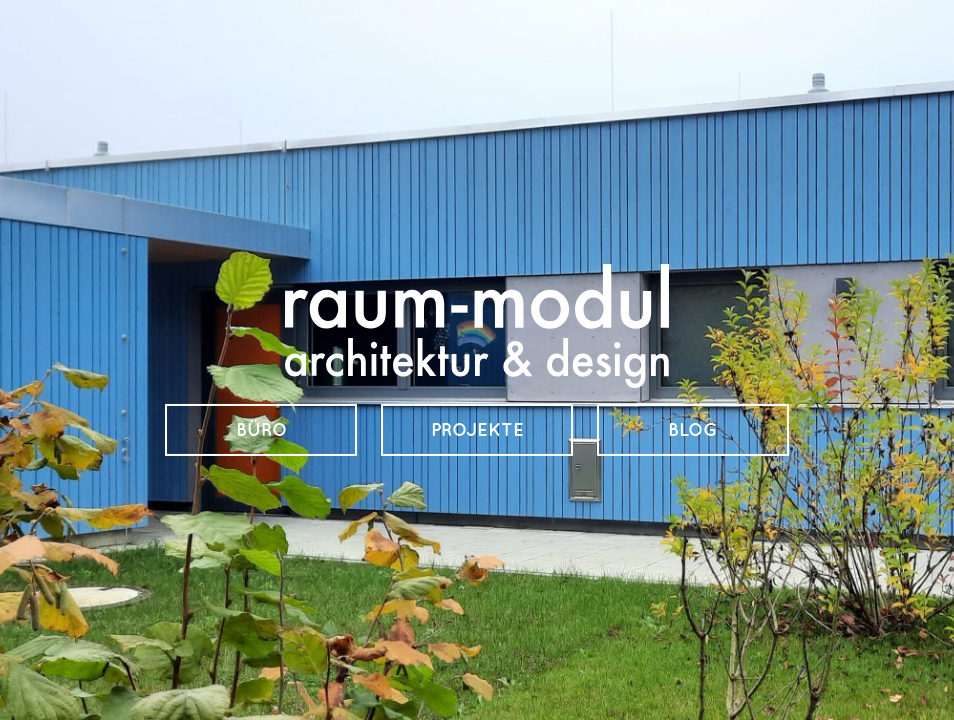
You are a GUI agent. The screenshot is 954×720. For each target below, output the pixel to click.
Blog (693, 429)
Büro (261, 429)
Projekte (477, 429)
